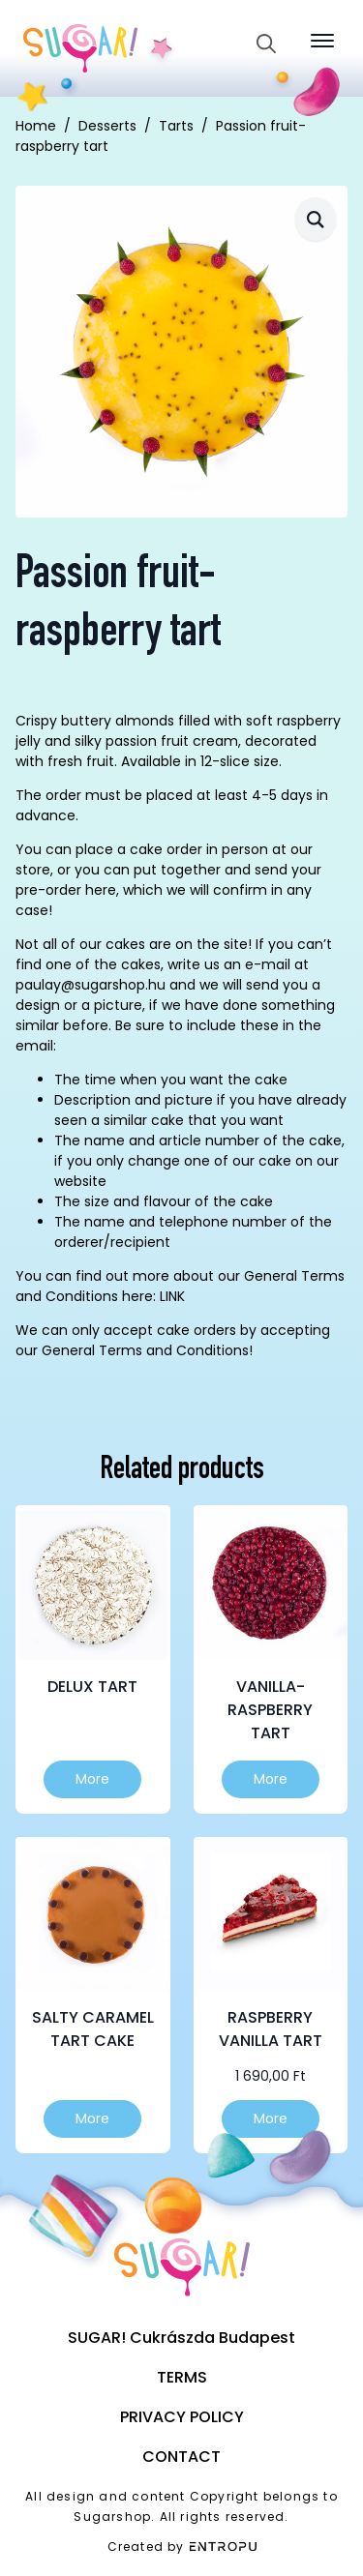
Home (35, 125)
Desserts (107, 125)
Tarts (176, 125)
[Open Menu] (322, 40)
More (270, 2118)
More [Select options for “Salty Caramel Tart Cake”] (92, 2118)
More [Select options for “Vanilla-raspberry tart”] (270, 1779)
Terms (182, 2377)
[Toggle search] (266, 43)
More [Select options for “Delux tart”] (92, 1779)
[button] (315, 219)
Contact (181, 2456)
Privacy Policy (182, 2417)
